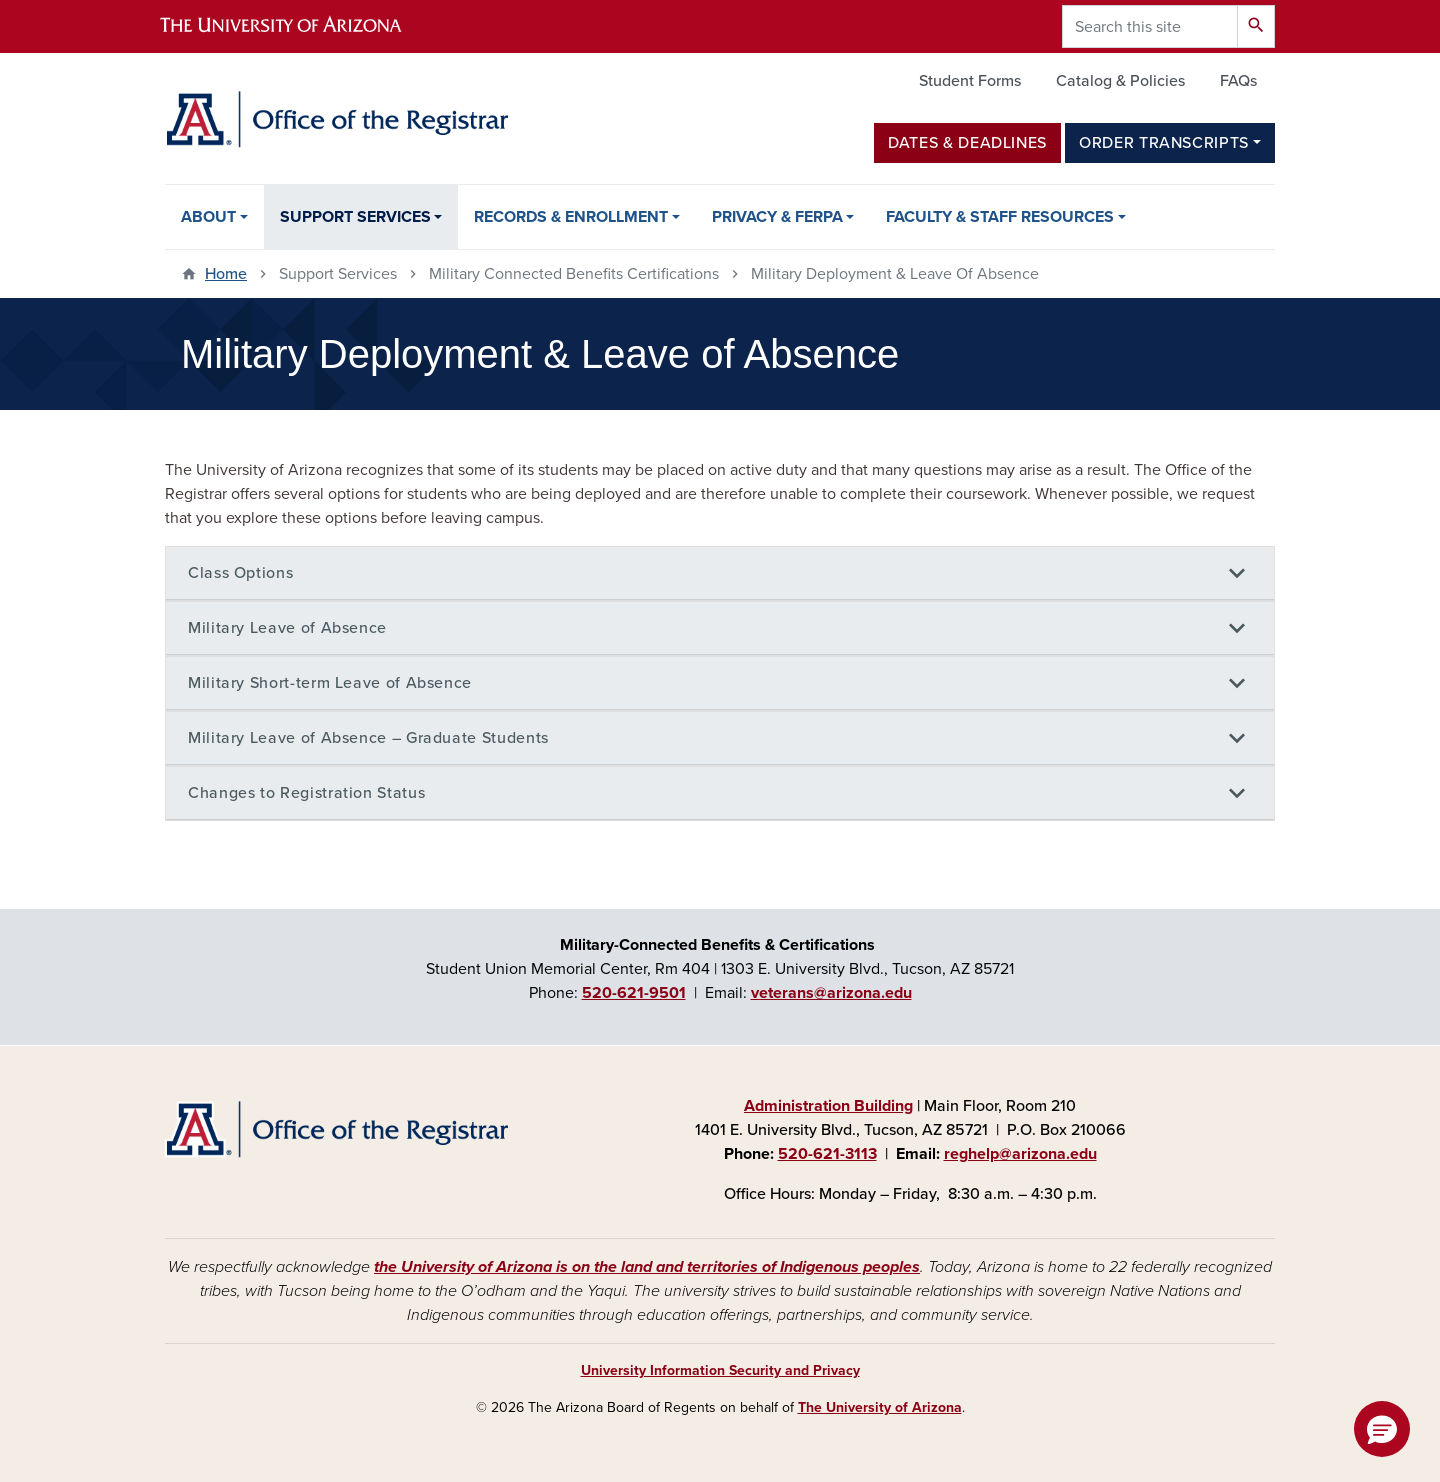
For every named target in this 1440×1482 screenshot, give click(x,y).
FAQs (1238, 81)
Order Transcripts (1164, 143)
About (208, 217)
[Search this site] (1150, 26)
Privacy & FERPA (777, 217)
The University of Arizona (880, 1407)
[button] (1382, 1429)
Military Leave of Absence (287, 628)
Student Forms (970, 81)
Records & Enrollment (571, 217)
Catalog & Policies (1120, 81)
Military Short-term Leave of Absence (330, 683)
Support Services (355, 217)
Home (226, 274)
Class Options (240, 573)
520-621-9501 (634, 993)
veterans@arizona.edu (831, 993)
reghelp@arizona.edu (1020, 1154)
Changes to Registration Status (306, 793)
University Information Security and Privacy (720, 1370)
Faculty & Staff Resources (1000, 217)
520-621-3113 (827, 1154)
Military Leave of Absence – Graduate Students (368, 738)
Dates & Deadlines (967, 143)
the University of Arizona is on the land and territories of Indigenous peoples (647, 1267)
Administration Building (828, 1106)
